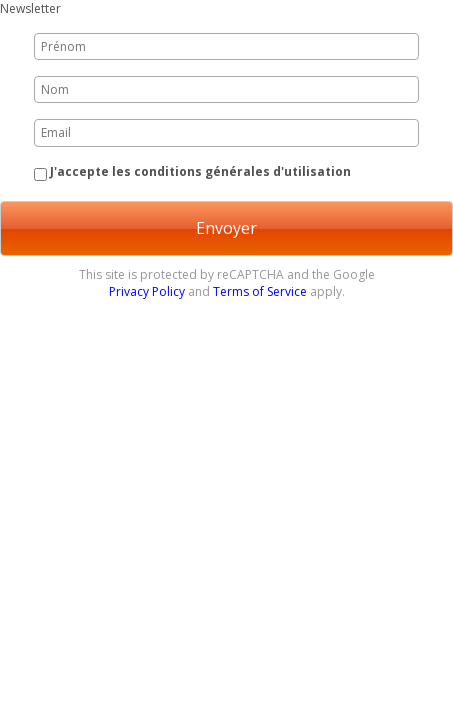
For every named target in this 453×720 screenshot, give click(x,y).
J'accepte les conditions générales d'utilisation (200, 171)
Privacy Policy (147, 291)
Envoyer (226, 228)
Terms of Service (260, 291)
